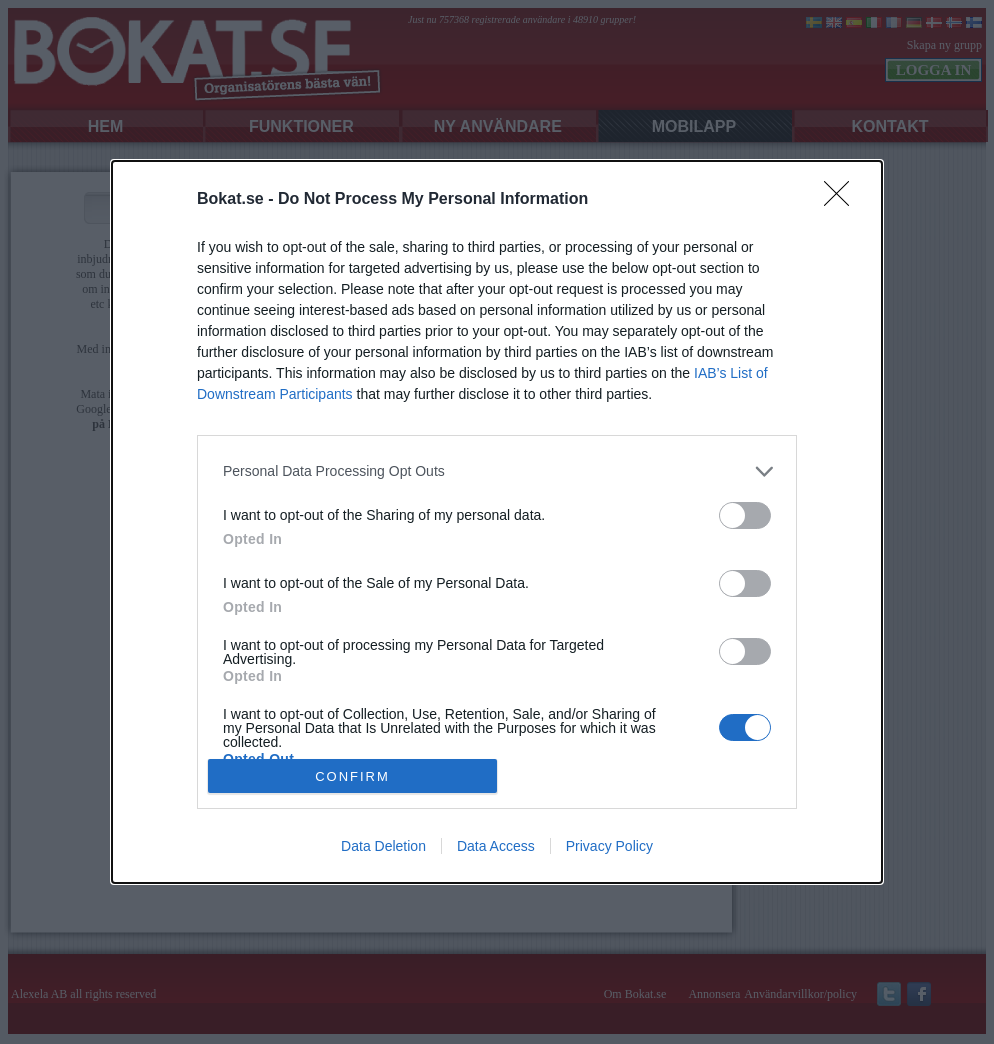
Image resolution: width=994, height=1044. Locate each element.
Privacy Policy (609, 846)
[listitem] (497, 471)
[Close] (843, 200)
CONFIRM (352, 776)
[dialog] (497, 522)
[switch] (745, 515)
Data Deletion (383, 846)
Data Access (496, 846)
